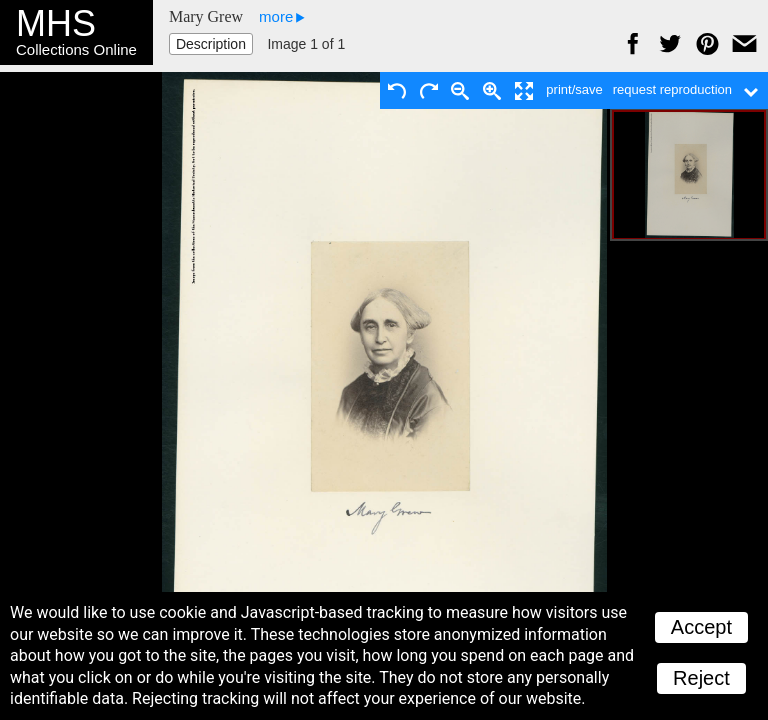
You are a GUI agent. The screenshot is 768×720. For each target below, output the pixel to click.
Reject (701, 678)
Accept (701, 627)
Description (211, 44)
